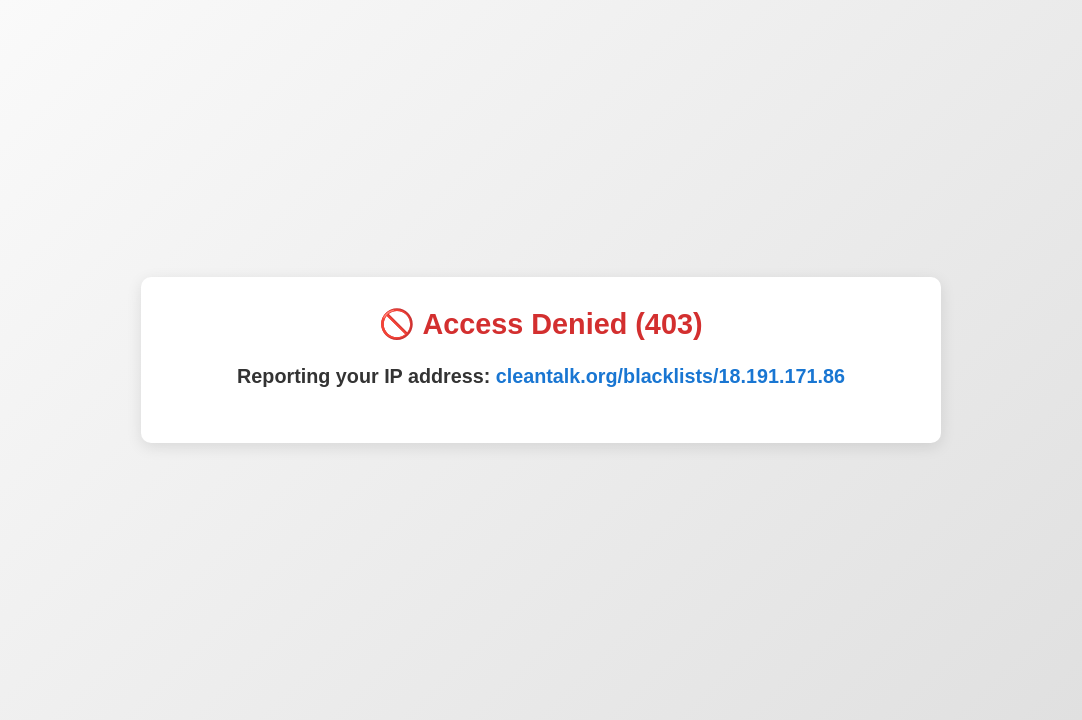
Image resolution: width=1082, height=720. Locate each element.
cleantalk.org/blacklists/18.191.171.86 (670, 376)
